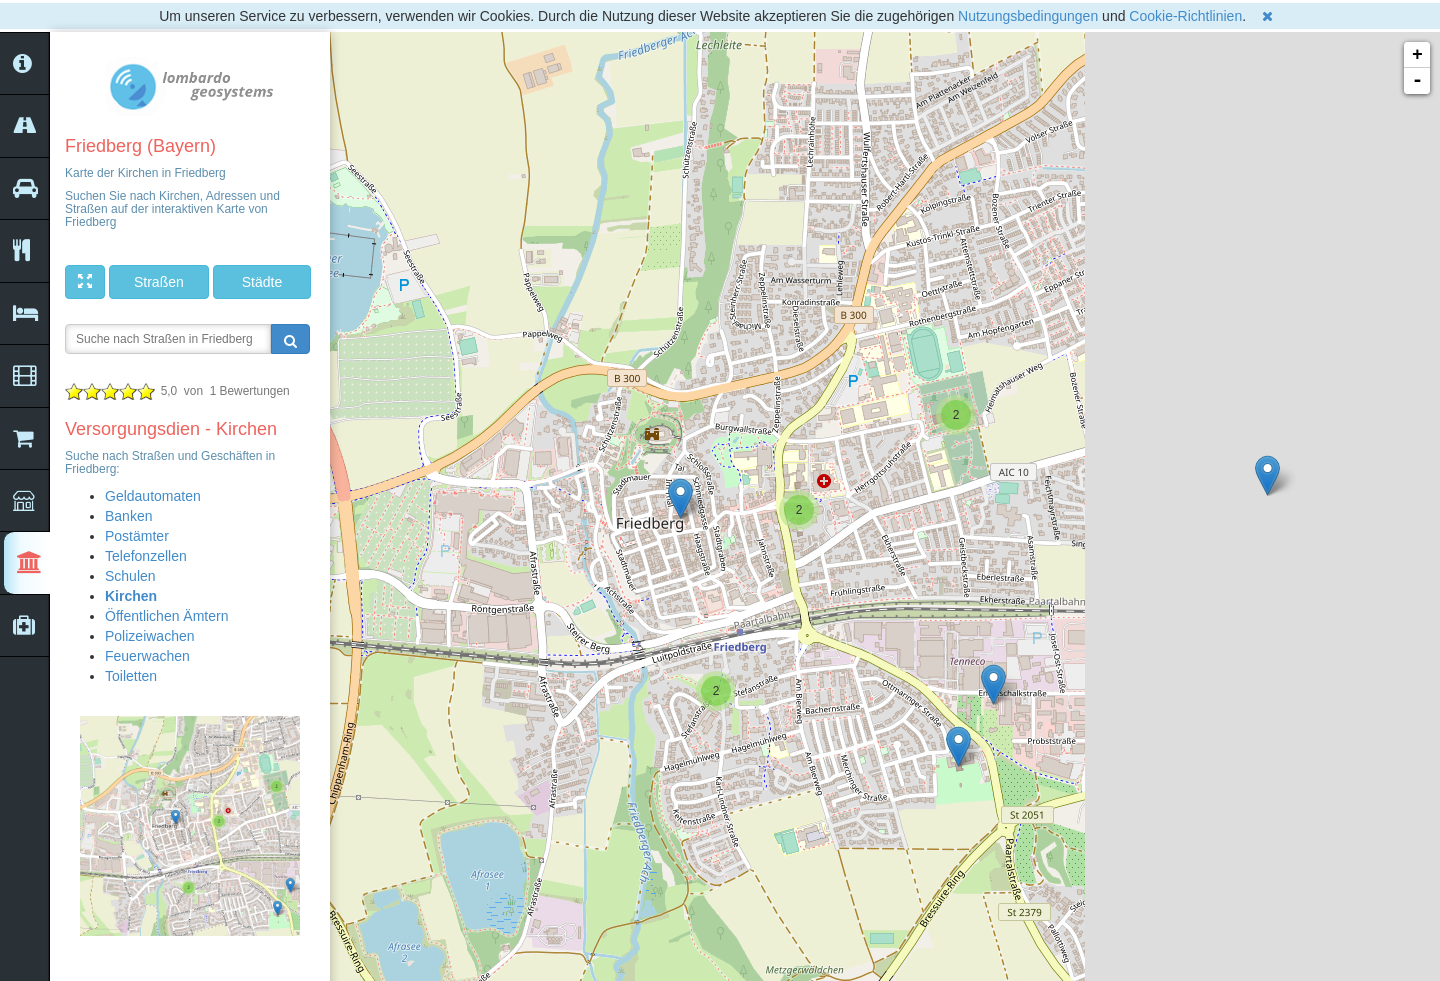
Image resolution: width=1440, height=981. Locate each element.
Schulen (130, 576)
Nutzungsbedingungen (1028, 16)
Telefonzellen (146, 556)
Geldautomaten (153, 496)
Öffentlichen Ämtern (166, 616)
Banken (128, 516)
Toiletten (131, 676)
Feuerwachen (147, 656)
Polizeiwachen (150, 636)
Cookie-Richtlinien (1185, 16)
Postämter (137, 536)
